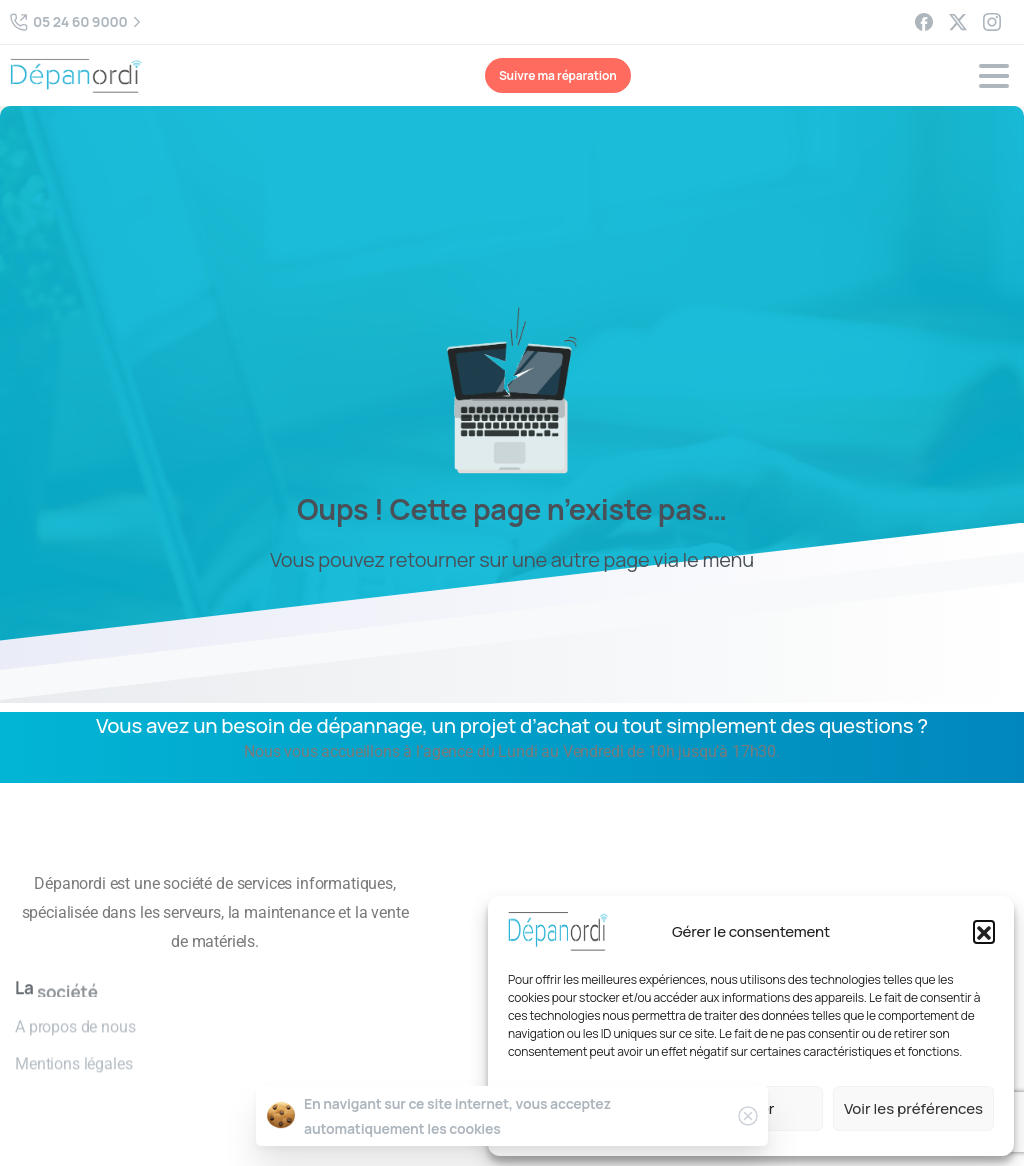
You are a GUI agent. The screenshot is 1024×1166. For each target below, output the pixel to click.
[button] (984, 931)
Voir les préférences (913, 1108)
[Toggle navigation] (994, 76)
